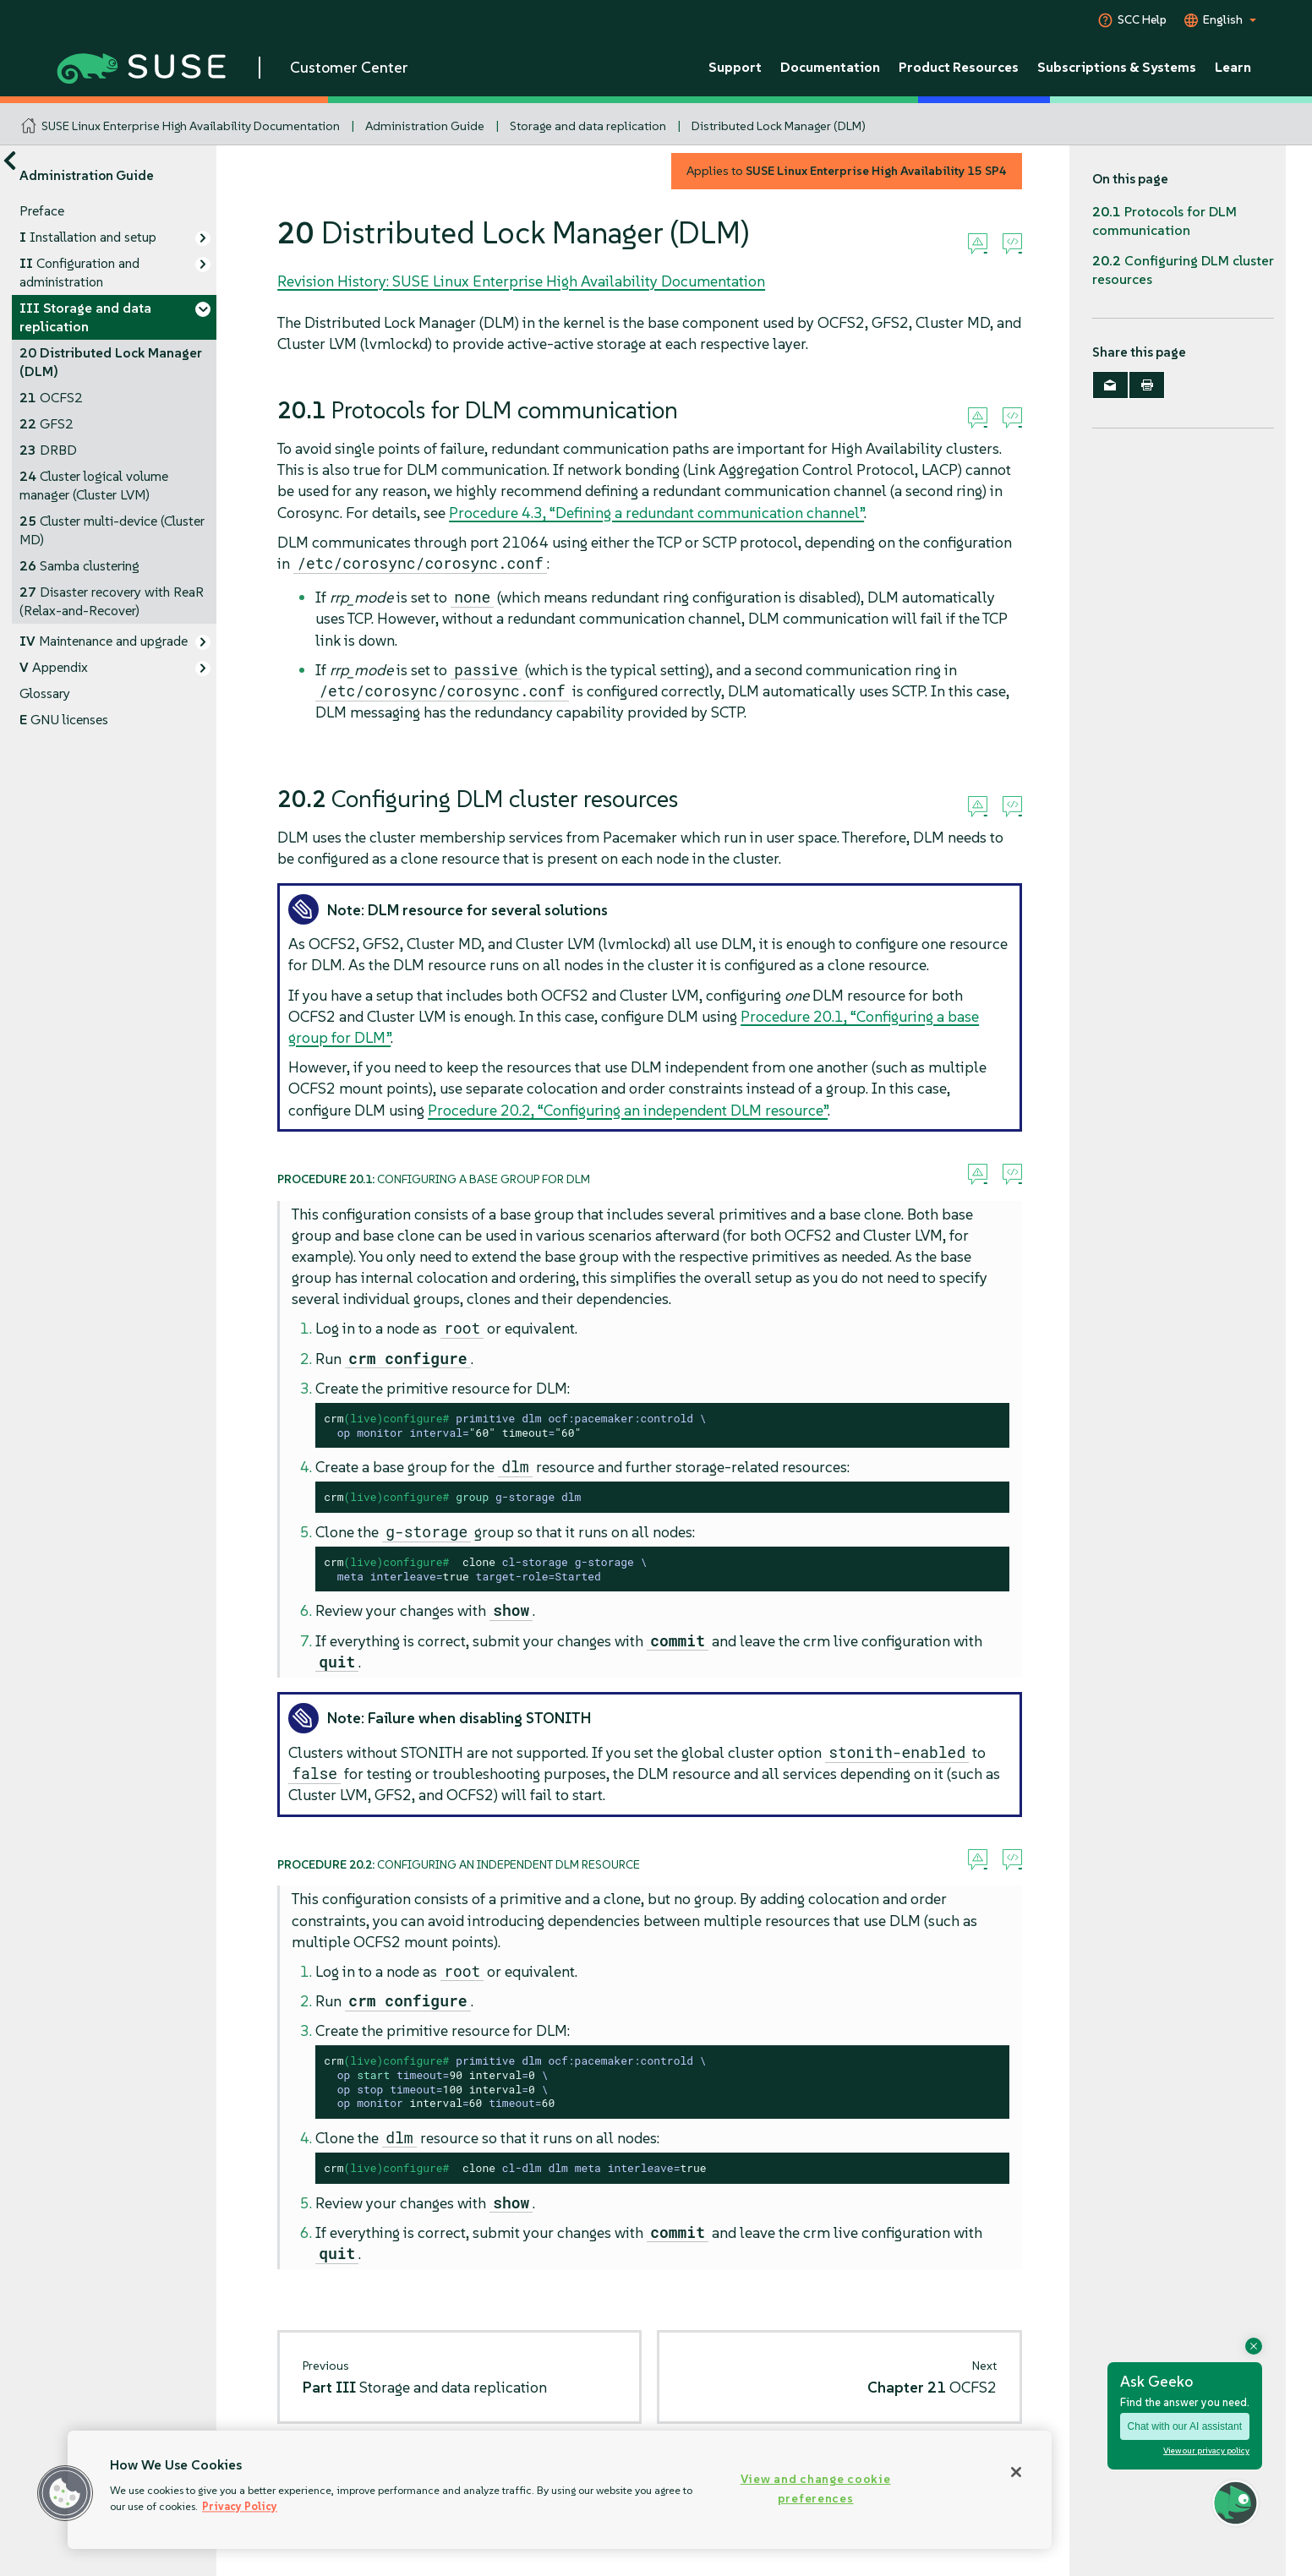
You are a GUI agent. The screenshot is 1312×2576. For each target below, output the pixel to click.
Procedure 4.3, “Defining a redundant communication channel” (656, 512)
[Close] (1016, 2472)
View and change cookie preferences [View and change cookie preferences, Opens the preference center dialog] (816, 2488)
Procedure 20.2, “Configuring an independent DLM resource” (628, 1110)
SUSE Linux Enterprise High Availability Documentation (190, 126)
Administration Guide (424, 126)
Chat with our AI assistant (1185, 2426)
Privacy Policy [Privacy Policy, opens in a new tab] (239, 2506)
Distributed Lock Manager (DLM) (779, 126)
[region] (560, 2490)
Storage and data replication (588, 126)
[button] (65, 2493)
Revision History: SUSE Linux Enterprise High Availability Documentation (521, 281)
